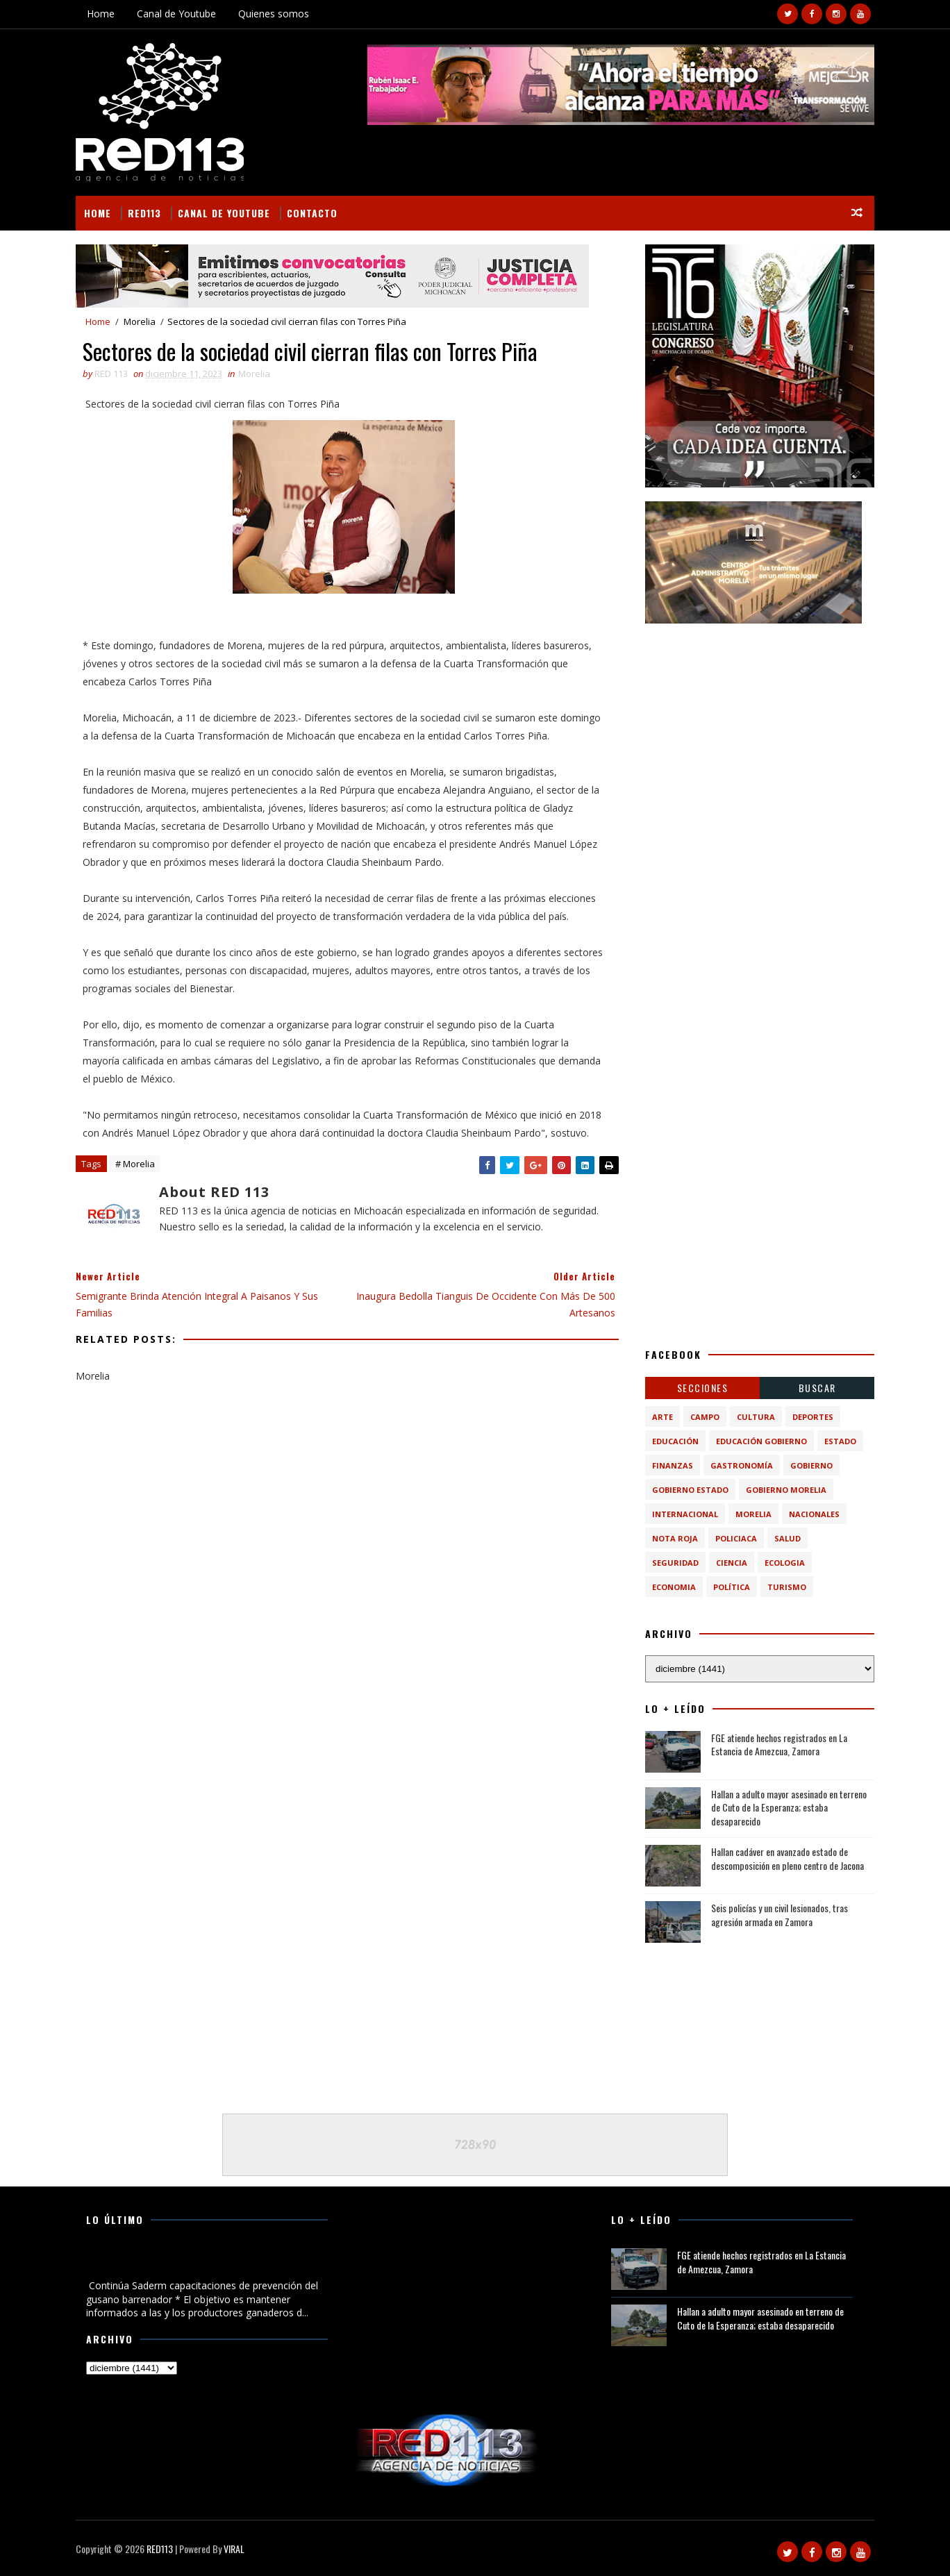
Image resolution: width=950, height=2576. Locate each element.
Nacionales (814, 1514)
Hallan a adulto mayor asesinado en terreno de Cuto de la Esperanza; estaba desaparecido (789, 1807)
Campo (704, 1417)
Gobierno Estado (690, 1489)
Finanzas (672, 1465)
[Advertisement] (759, 724)
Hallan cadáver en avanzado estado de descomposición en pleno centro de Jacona (787, 1858)
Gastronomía (741, 1465)
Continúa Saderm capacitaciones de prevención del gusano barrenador (198, 2262)
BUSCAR (817, 1387)
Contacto (312, 213)
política (731, 1587)
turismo (786, 1587)
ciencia (731, 1562)
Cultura (756, 1417)
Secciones (702, 1387)
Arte (662, 1417)
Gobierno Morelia (786, 1489)
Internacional (685, 1514)
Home (101, 13)
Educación (675, 1441)
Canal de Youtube (176, 13)
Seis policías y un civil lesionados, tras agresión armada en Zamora (779, 1914)
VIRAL (234, 2548)
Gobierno (811, 1465)
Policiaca (736, 1538)
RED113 (144, 213)
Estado (840, 1441)
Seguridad (675, 1562)
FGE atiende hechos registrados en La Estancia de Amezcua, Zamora (779, 1744)
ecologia (785, 1562)
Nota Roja (675, 1538)
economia (674, 1587)
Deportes (812, 1417)
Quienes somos (273, 13)
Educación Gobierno (761, 1441)
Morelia (140, 321)
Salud (787, 1538)
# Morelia (135, 1163)
